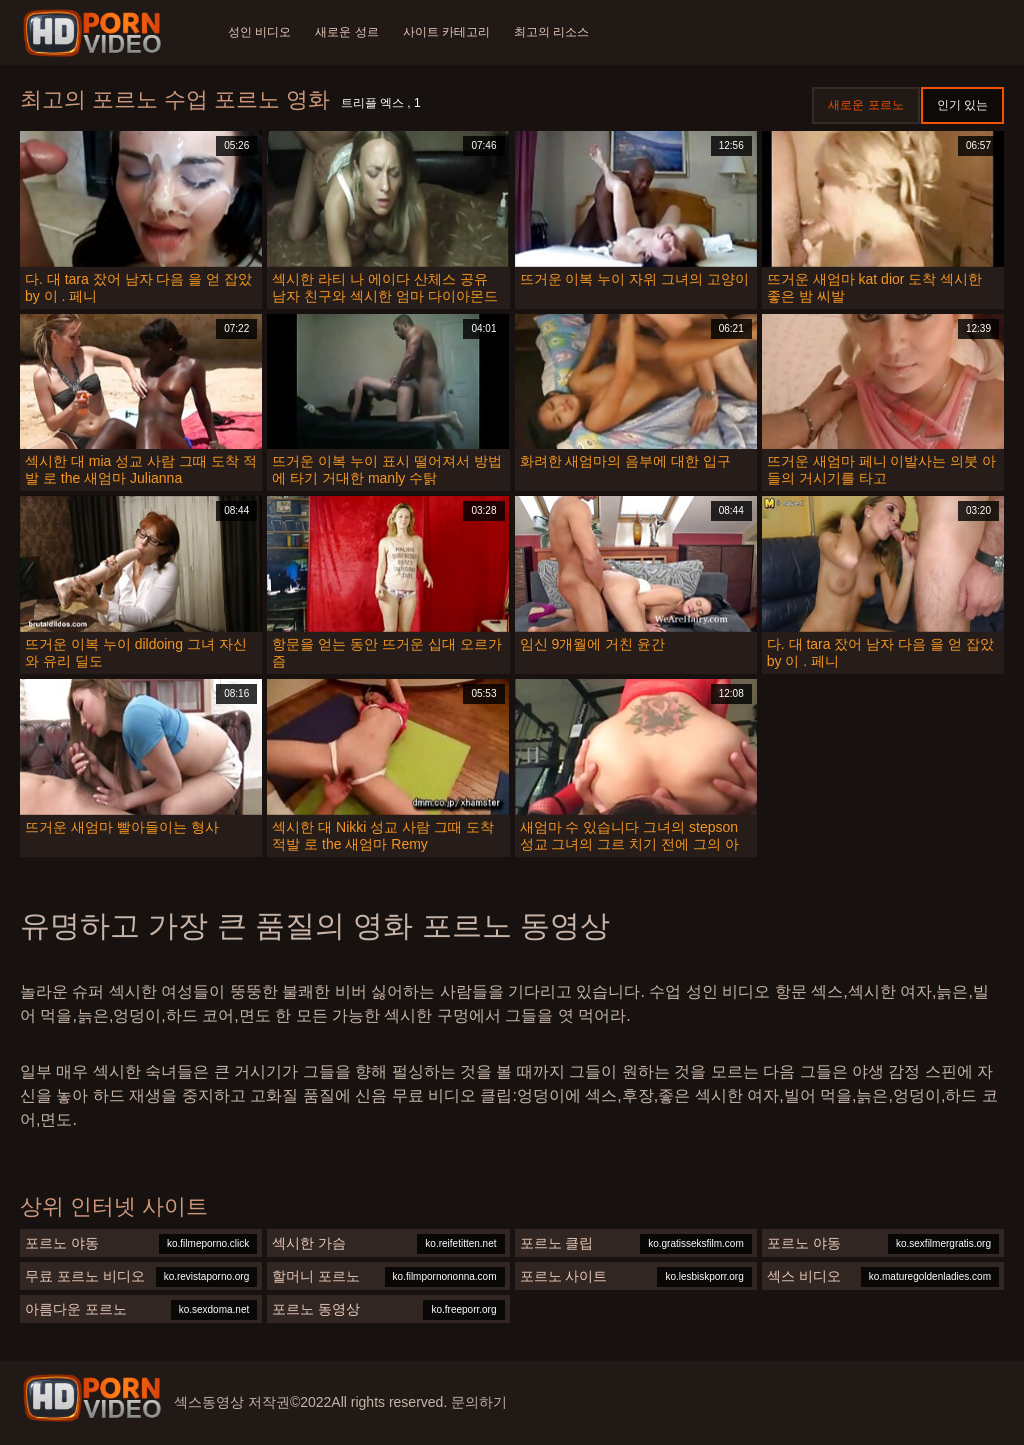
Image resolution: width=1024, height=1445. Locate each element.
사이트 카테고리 (446, 32)
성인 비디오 (259, 32)
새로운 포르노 (865, 105)
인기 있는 (962, 105)
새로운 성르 (346, 32)
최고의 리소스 (551, 32)
